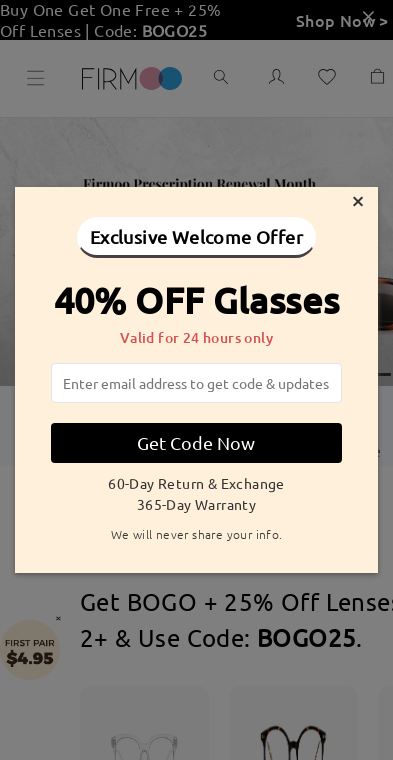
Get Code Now (196, 442)
